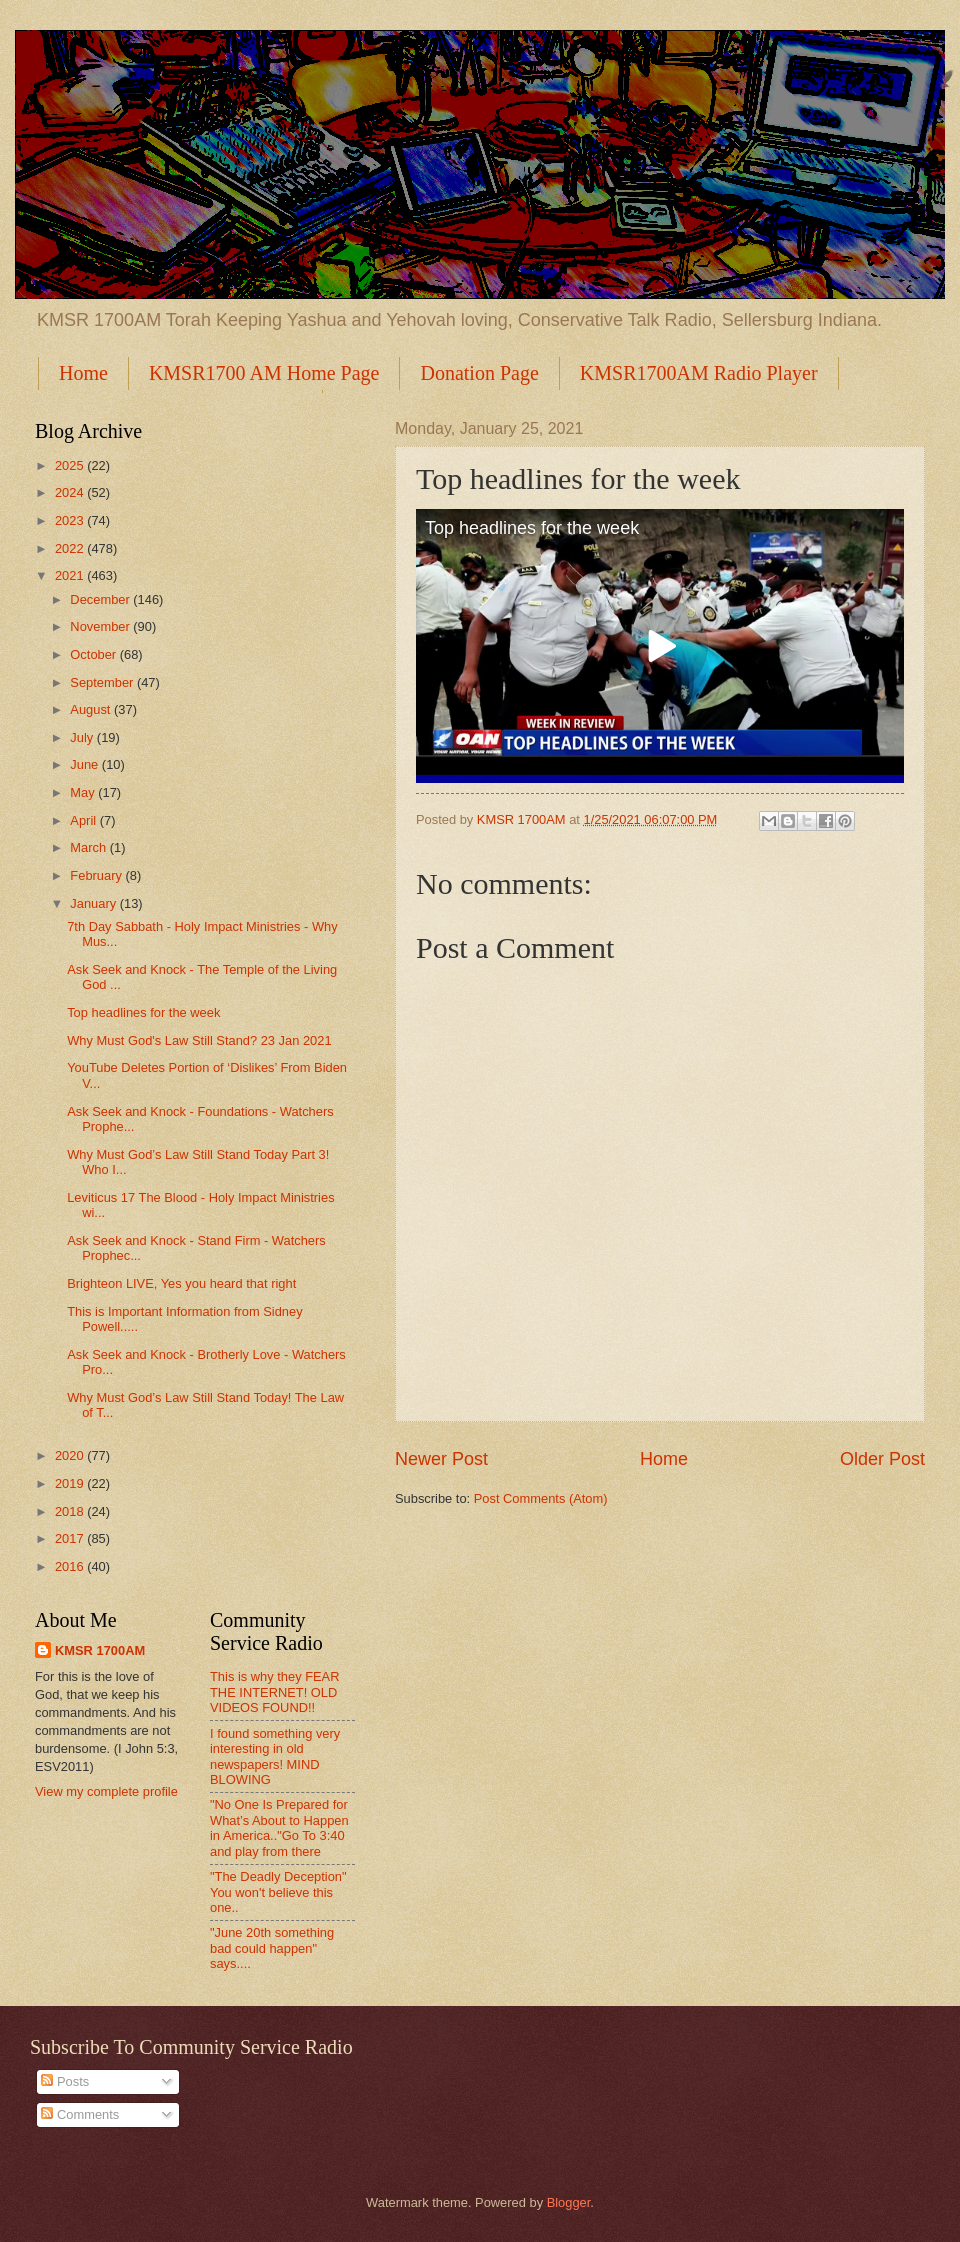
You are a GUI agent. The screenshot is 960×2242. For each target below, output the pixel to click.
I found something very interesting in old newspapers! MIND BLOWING (275, 1756)
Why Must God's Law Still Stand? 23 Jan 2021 (199, 1040)
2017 (71, 1538)
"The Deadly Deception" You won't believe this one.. (278, 1892)
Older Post (882, 1459)
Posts (65, 2081)
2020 (71, 1455)
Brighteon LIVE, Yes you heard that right (181, 1283)
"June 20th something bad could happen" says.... (272, 1948)
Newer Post (441, 1459)
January (94, 903)
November (101, 626)
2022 (71, 548)
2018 (71, 1511)
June (86, 764)
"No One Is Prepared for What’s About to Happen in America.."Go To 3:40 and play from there (279, 1827)
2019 (71, 1483)
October (94, 654)
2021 (71, 575)
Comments (80, 2114)
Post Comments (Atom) (541, 1498)
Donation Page (479, 373)
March (89, 847)
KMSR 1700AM (100, 1650)
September (103, 682)
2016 (71, 1566)
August (92, 709)
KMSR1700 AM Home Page (264, 373)
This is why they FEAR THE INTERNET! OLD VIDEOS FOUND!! (275, 1692)
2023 (71, 520)
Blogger (569, 2202)
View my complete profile (106, 1791)
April (84, 820)
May (84, 792)
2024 (71, 492)
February (97, 875)
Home (83, 373)
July (83, 737)
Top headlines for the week (532, 528)
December (101, 599)
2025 (71, 465)
